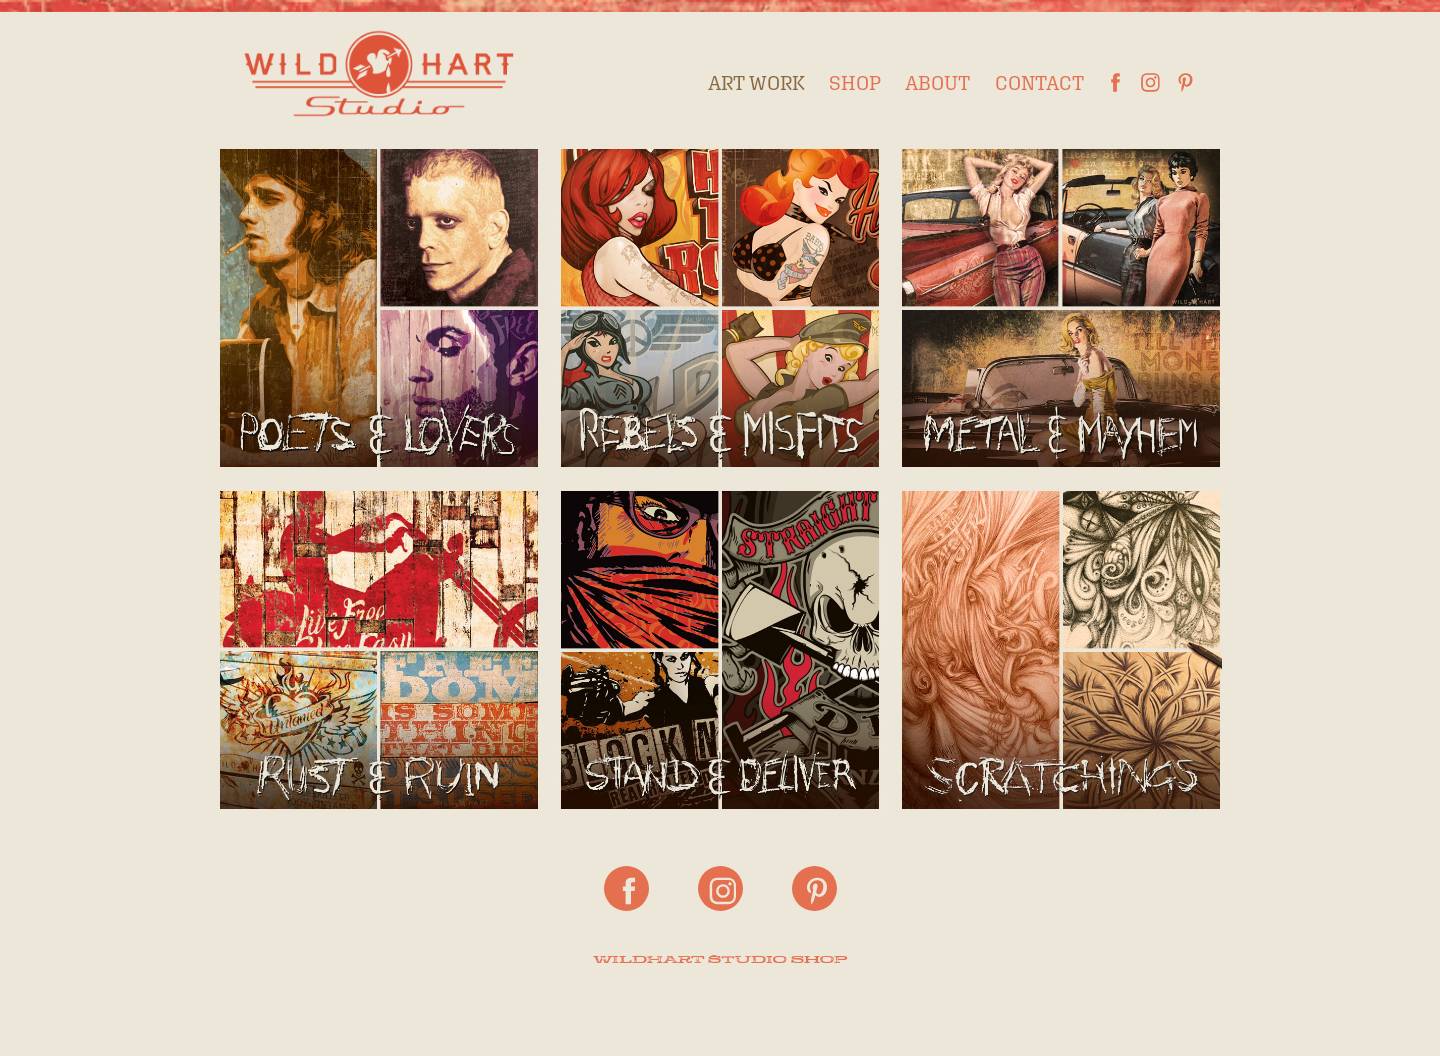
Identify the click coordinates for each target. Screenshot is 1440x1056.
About (937, 82)
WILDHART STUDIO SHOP (720, 960)
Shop (855, 82)
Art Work (756, 82)
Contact (1039, 82)
